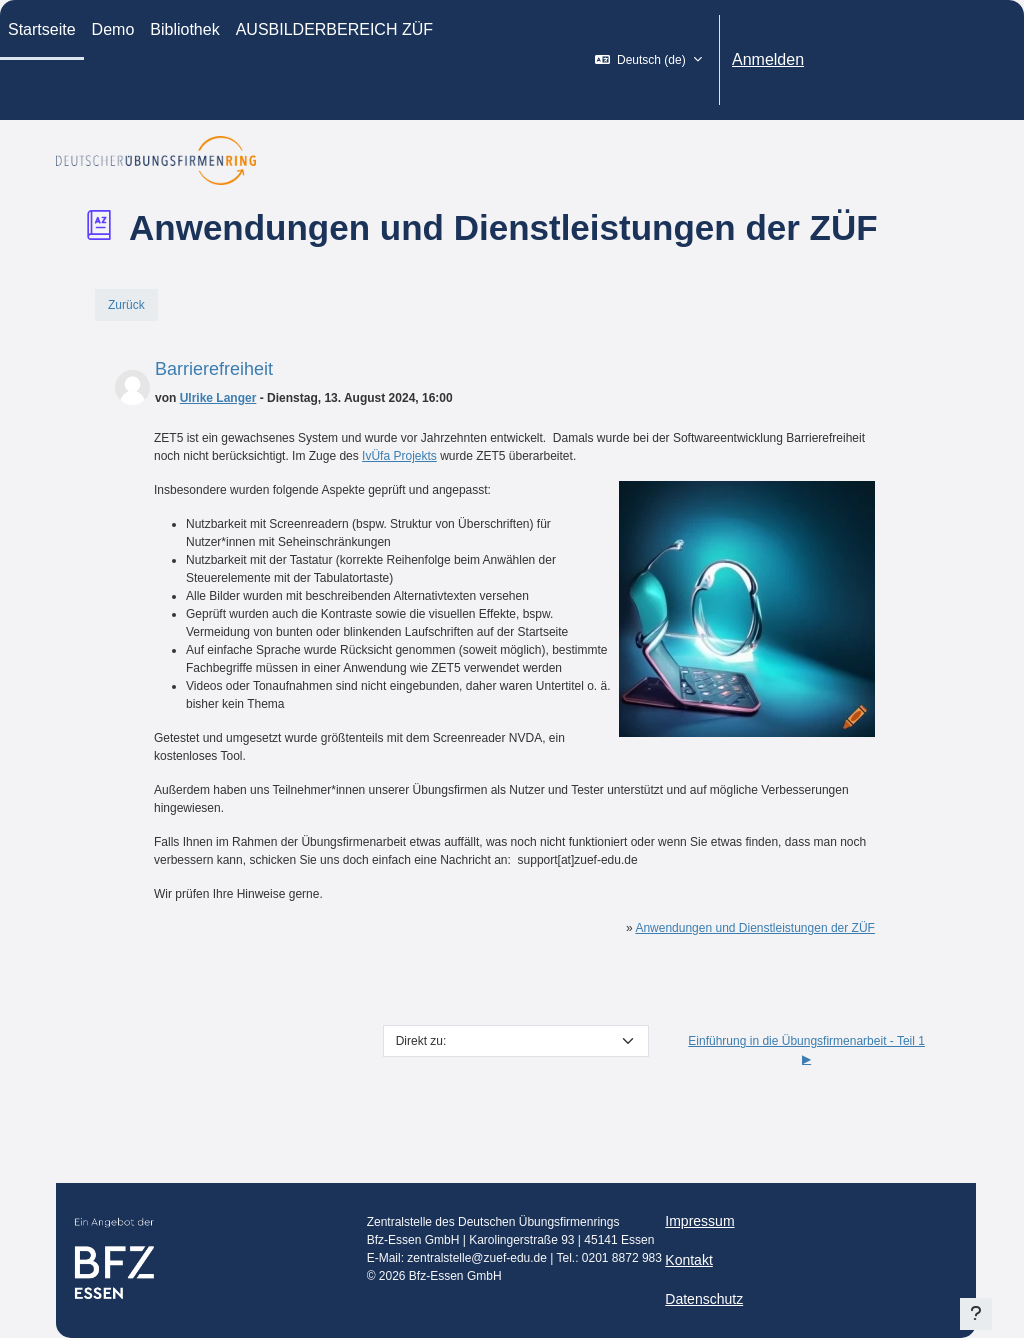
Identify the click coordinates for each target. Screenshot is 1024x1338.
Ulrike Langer (218, 398)
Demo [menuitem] (113, 29)
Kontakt (688, 1260)
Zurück (126, 305)
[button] (648, 60)
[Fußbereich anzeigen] (976, 1314)
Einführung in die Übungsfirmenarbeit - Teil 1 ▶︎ (806, 1050)
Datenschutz (704, 1299)
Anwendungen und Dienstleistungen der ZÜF (754, 928)
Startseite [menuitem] (42, 29)
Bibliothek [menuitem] (184, 29)
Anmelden (768, 59)
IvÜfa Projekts (399, 456)
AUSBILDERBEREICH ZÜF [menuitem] (334, 29)
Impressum (699, 1221)
